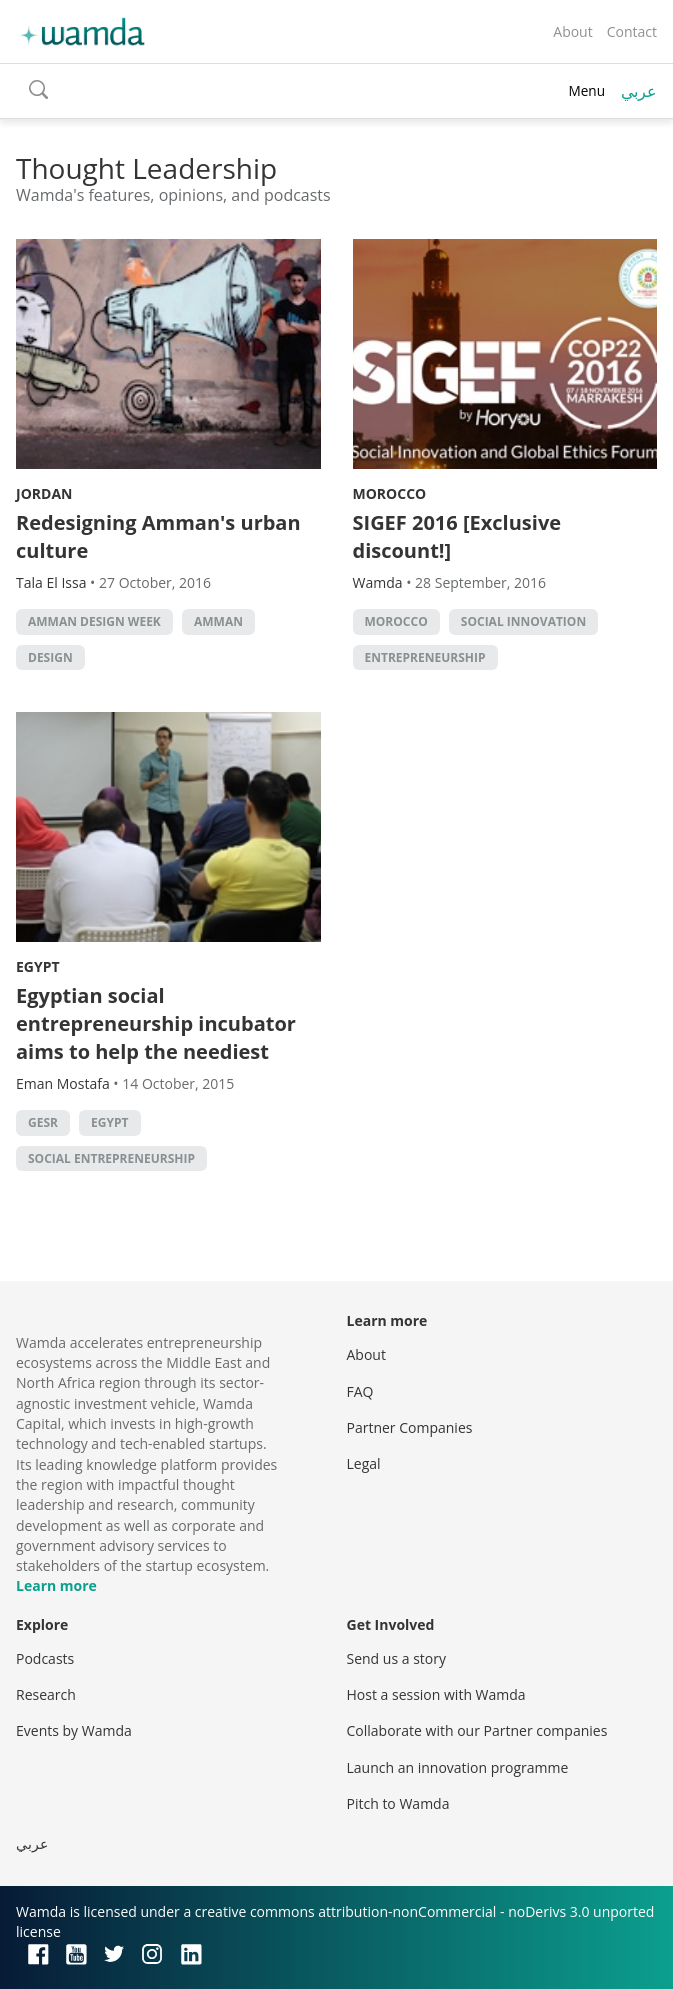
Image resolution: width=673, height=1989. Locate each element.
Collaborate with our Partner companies (477, 1730)
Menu (586, 90)
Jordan (44, 493)
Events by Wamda (74, 1730)
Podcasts (45, 1658)
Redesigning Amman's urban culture (158, 536)
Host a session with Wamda (436, 1694)
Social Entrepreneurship (111, 1158)
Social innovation (523, 621)
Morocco (390, 493)
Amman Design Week (94, 621)
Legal (364, 1463)
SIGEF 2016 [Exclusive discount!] (457, 536)
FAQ (360, 1391)
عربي (639, 91)
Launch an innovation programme (458, 1767)
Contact (632, 31)
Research (46, 1694)
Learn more (56, 1585)
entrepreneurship (425, 657)
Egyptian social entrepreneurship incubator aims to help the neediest (156, 1023)
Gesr (43, 1122)
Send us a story (396, 1658)
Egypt (38, 966)
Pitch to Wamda (398, 1803)
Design (50, 657)
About (572, 31)
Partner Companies (410, 1427)
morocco (396, 621)
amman (218, 621)
